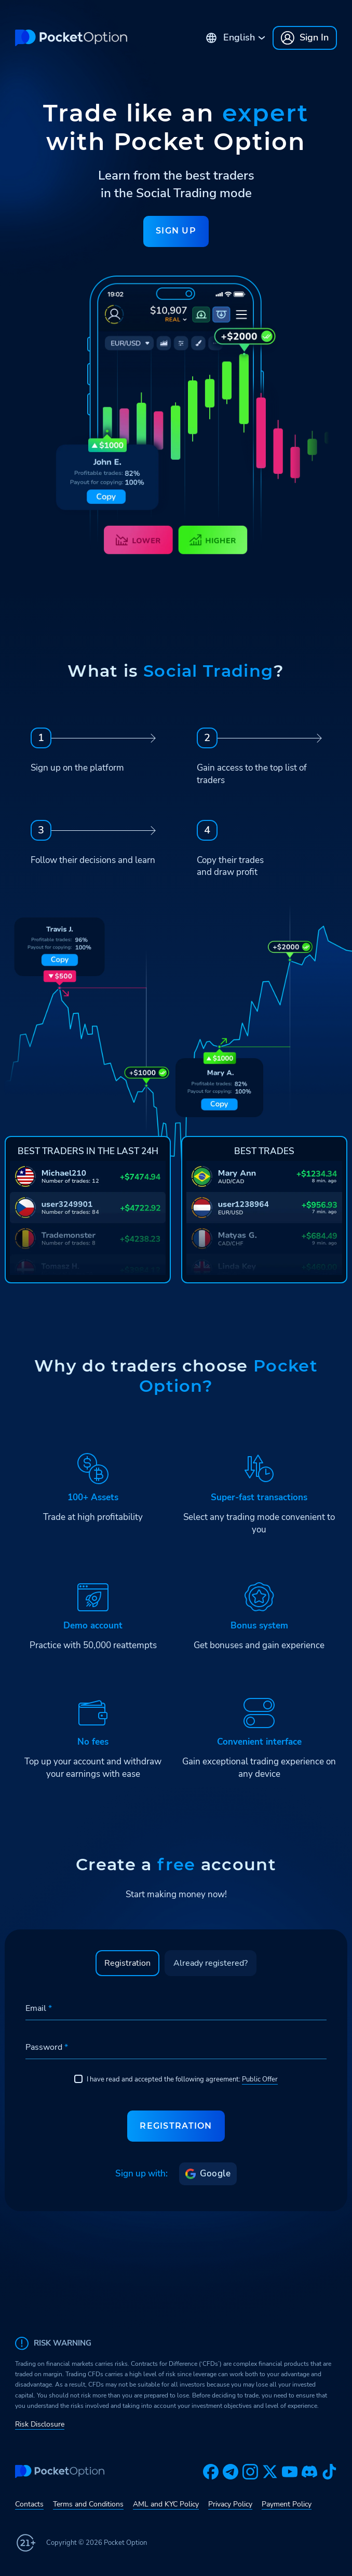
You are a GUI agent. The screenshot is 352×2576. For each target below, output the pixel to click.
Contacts (29, 2504)
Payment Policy (287, 2504)
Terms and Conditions (88, 2504)
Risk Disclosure (39, 2424)
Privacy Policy (230, 2504)
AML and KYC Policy (166, 2504)
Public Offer (260, 2079)
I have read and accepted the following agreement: (176, 2079)
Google (208, 2174)
